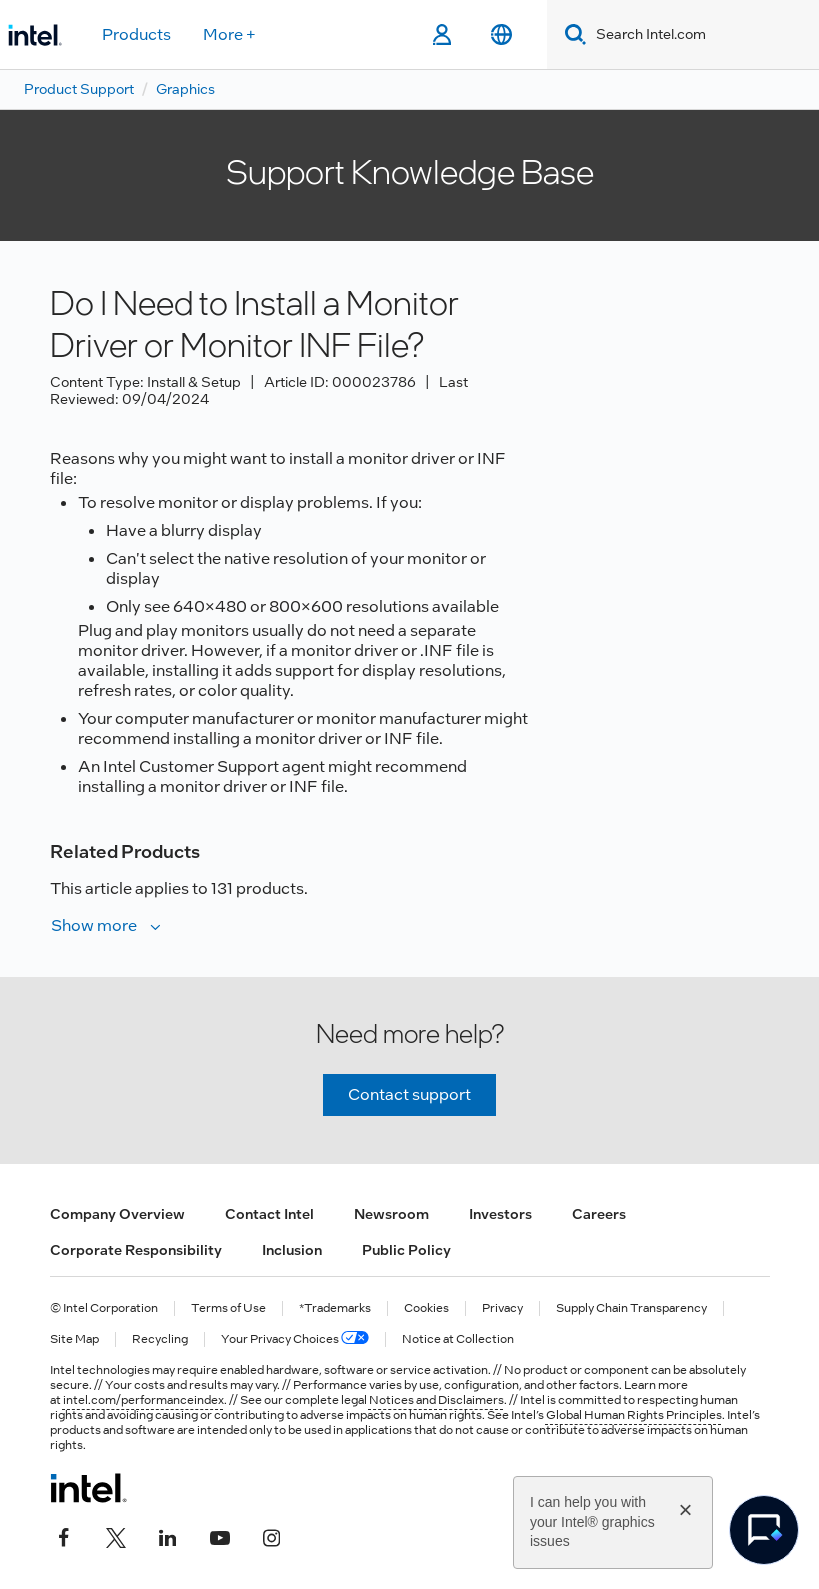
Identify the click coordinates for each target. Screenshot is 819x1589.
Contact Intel (269, 1214)
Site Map (74, 1339)
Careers (599, 1214)
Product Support (79, 89)
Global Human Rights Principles (634, 1415)
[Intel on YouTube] (220, 1536)
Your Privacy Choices (295, 1339)
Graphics (185, 89)
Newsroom (391, 1214)
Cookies (426, 1308)
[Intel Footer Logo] (88, 1488)
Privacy (502, 1308)
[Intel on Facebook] (64, 1536)
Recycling (160, 1339)
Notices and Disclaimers (436, 1400)
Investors (500, 1214)
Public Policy (406, 1250)
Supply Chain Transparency (631, 1308)
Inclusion (292, 1250)
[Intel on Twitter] (116, 1536)
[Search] (571, 34)
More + (229, 34)
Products (136, 34)
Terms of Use (228, 1308)
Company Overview (117, 1214)
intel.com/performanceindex (143, 1400)
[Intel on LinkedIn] (168, 1536)
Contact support (409, 1094)
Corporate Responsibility (136, 1250)
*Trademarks (335, 1308)
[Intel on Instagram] (272, 1536)
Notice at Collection (458, 1339)
